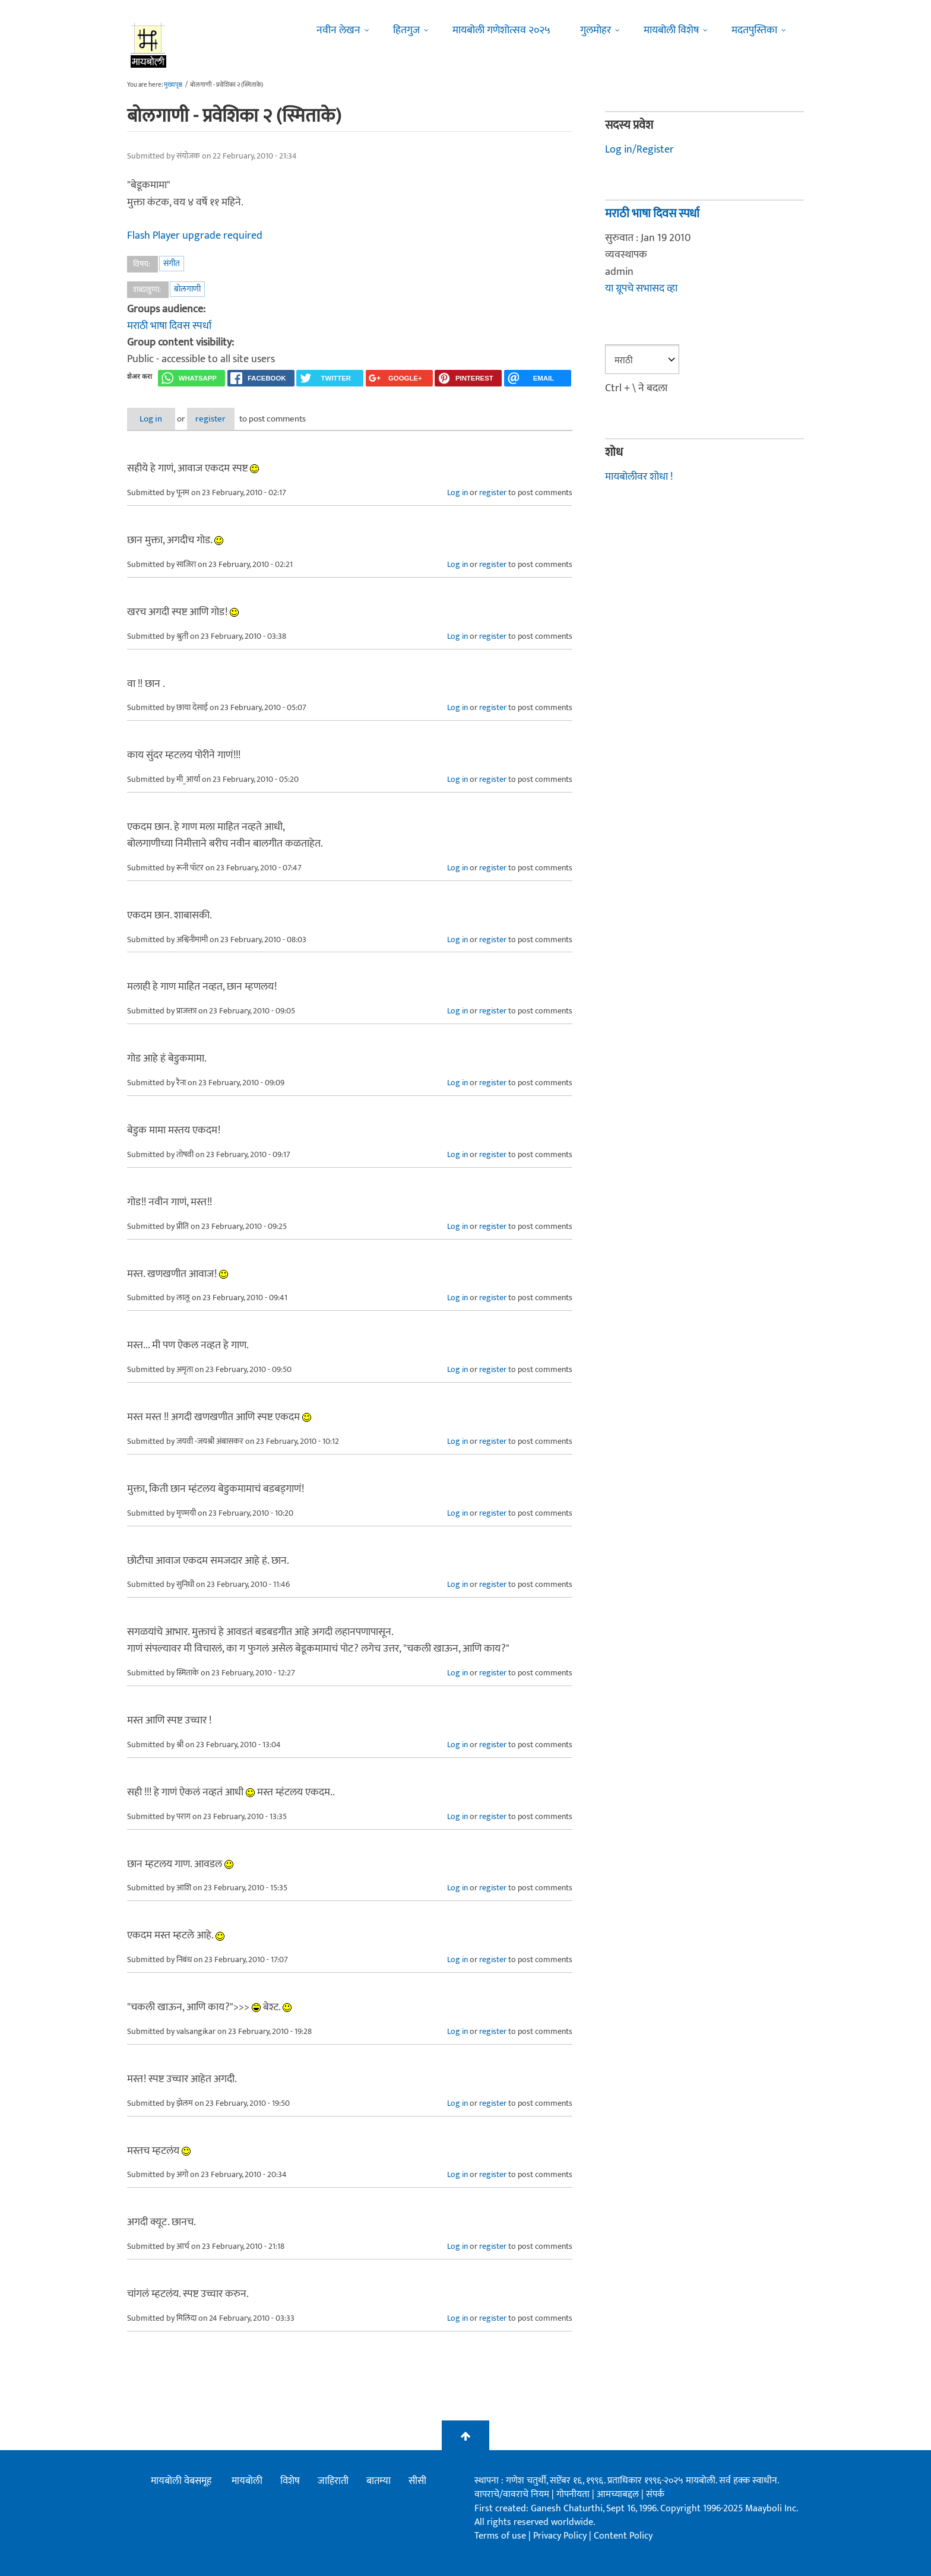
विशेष (290, 2481)
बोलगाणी (187, 289)
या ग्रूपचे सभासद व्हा (641, 288)
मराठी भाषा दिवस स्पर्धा (169, 326)
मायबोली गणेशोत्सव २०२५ (501, 30)
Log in (158, 418)
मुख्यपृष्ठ (173, 85)
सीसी (417, 2481)
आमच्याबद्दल (619, 2495)
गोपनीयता (574, 2495)
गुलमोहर (595, 30)
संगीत (171, 263)
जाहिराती (333, 2481)
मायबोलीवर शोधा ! (639, 477)
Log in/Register (639, 150)
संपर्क (655, 2495)
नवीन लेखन (338, 30)
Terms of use (500, 2537)
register (232, 418)
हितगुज (406, 30)
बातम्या (378, 2481)
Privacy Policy (561, 2537)
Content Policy (623, 2537)
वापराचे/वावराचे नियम (511, 2495)
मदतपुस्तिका (754, 30)
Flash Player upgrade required (194, 236)
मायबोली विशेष (671, 30)
